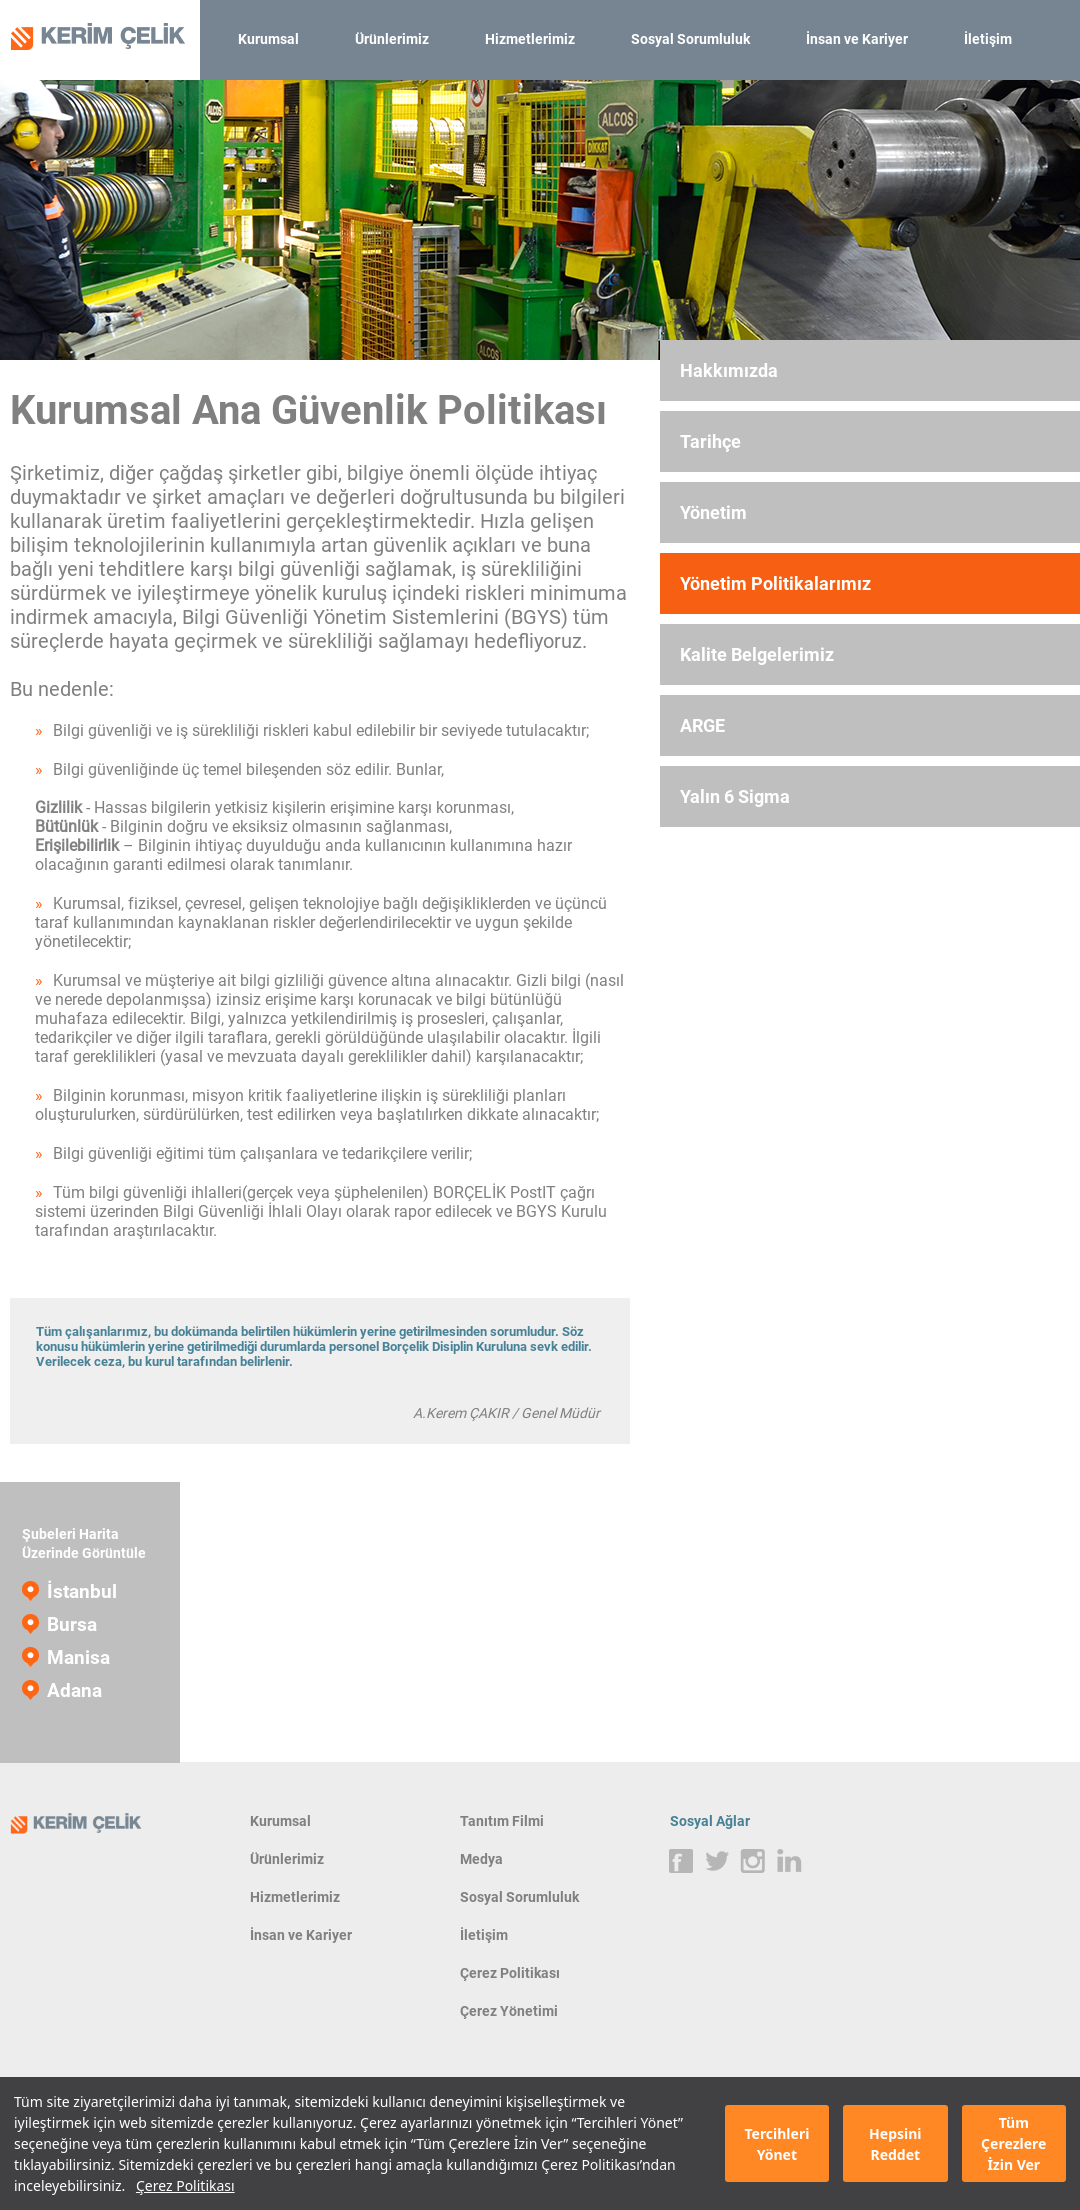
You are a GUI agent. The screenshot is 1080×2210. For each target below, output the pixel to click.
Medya (481, 1859)
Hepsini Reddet (895, 2144)
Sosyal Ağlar (710, 1821)
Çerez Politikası (185, 2185)
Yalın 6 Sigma (735, 796)
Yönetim (713, 512)
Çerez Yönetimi (509, 2011)
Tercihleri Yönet (776, 2144)
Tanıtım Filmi (502, 1821)
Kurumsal (268, 39)
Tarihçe (710, 441)
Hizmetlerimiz (530, 39)
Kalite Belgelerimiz (757, 654)
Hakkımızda (729, 370)
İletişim (988, 39)
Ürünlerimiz (392, 39)
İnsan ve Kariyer (857, 39)
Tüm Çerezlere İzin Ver (1013, 2143)
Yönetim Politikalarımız (775, 583)
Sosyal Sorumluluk (690, 39)
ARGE (702, 725)
